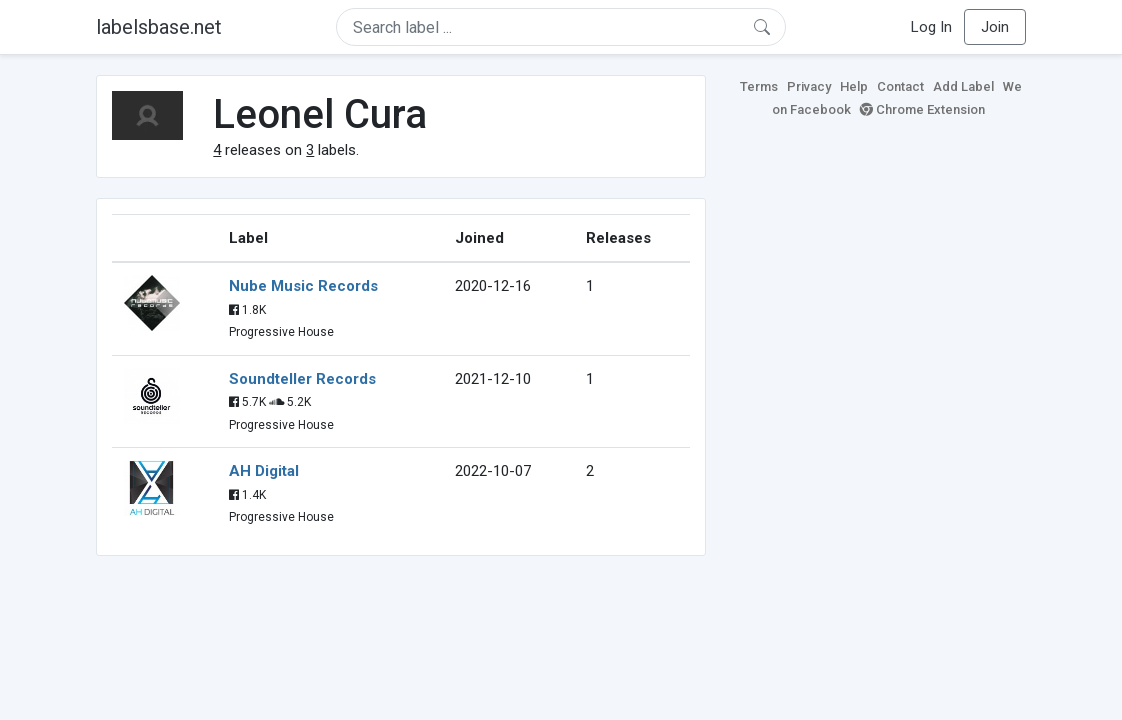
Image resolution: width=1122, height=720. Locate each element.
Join (995, 27)
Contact (900, 86)
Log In (931, 27)
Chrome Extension (922, 109)
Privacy (809, 86)
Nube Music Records (303, 286)
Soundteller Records (302, 379)
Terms (759, 86)
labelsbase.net (159, 27)
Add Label (963, 86)
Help (854, 86)
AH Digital (264, 471)
